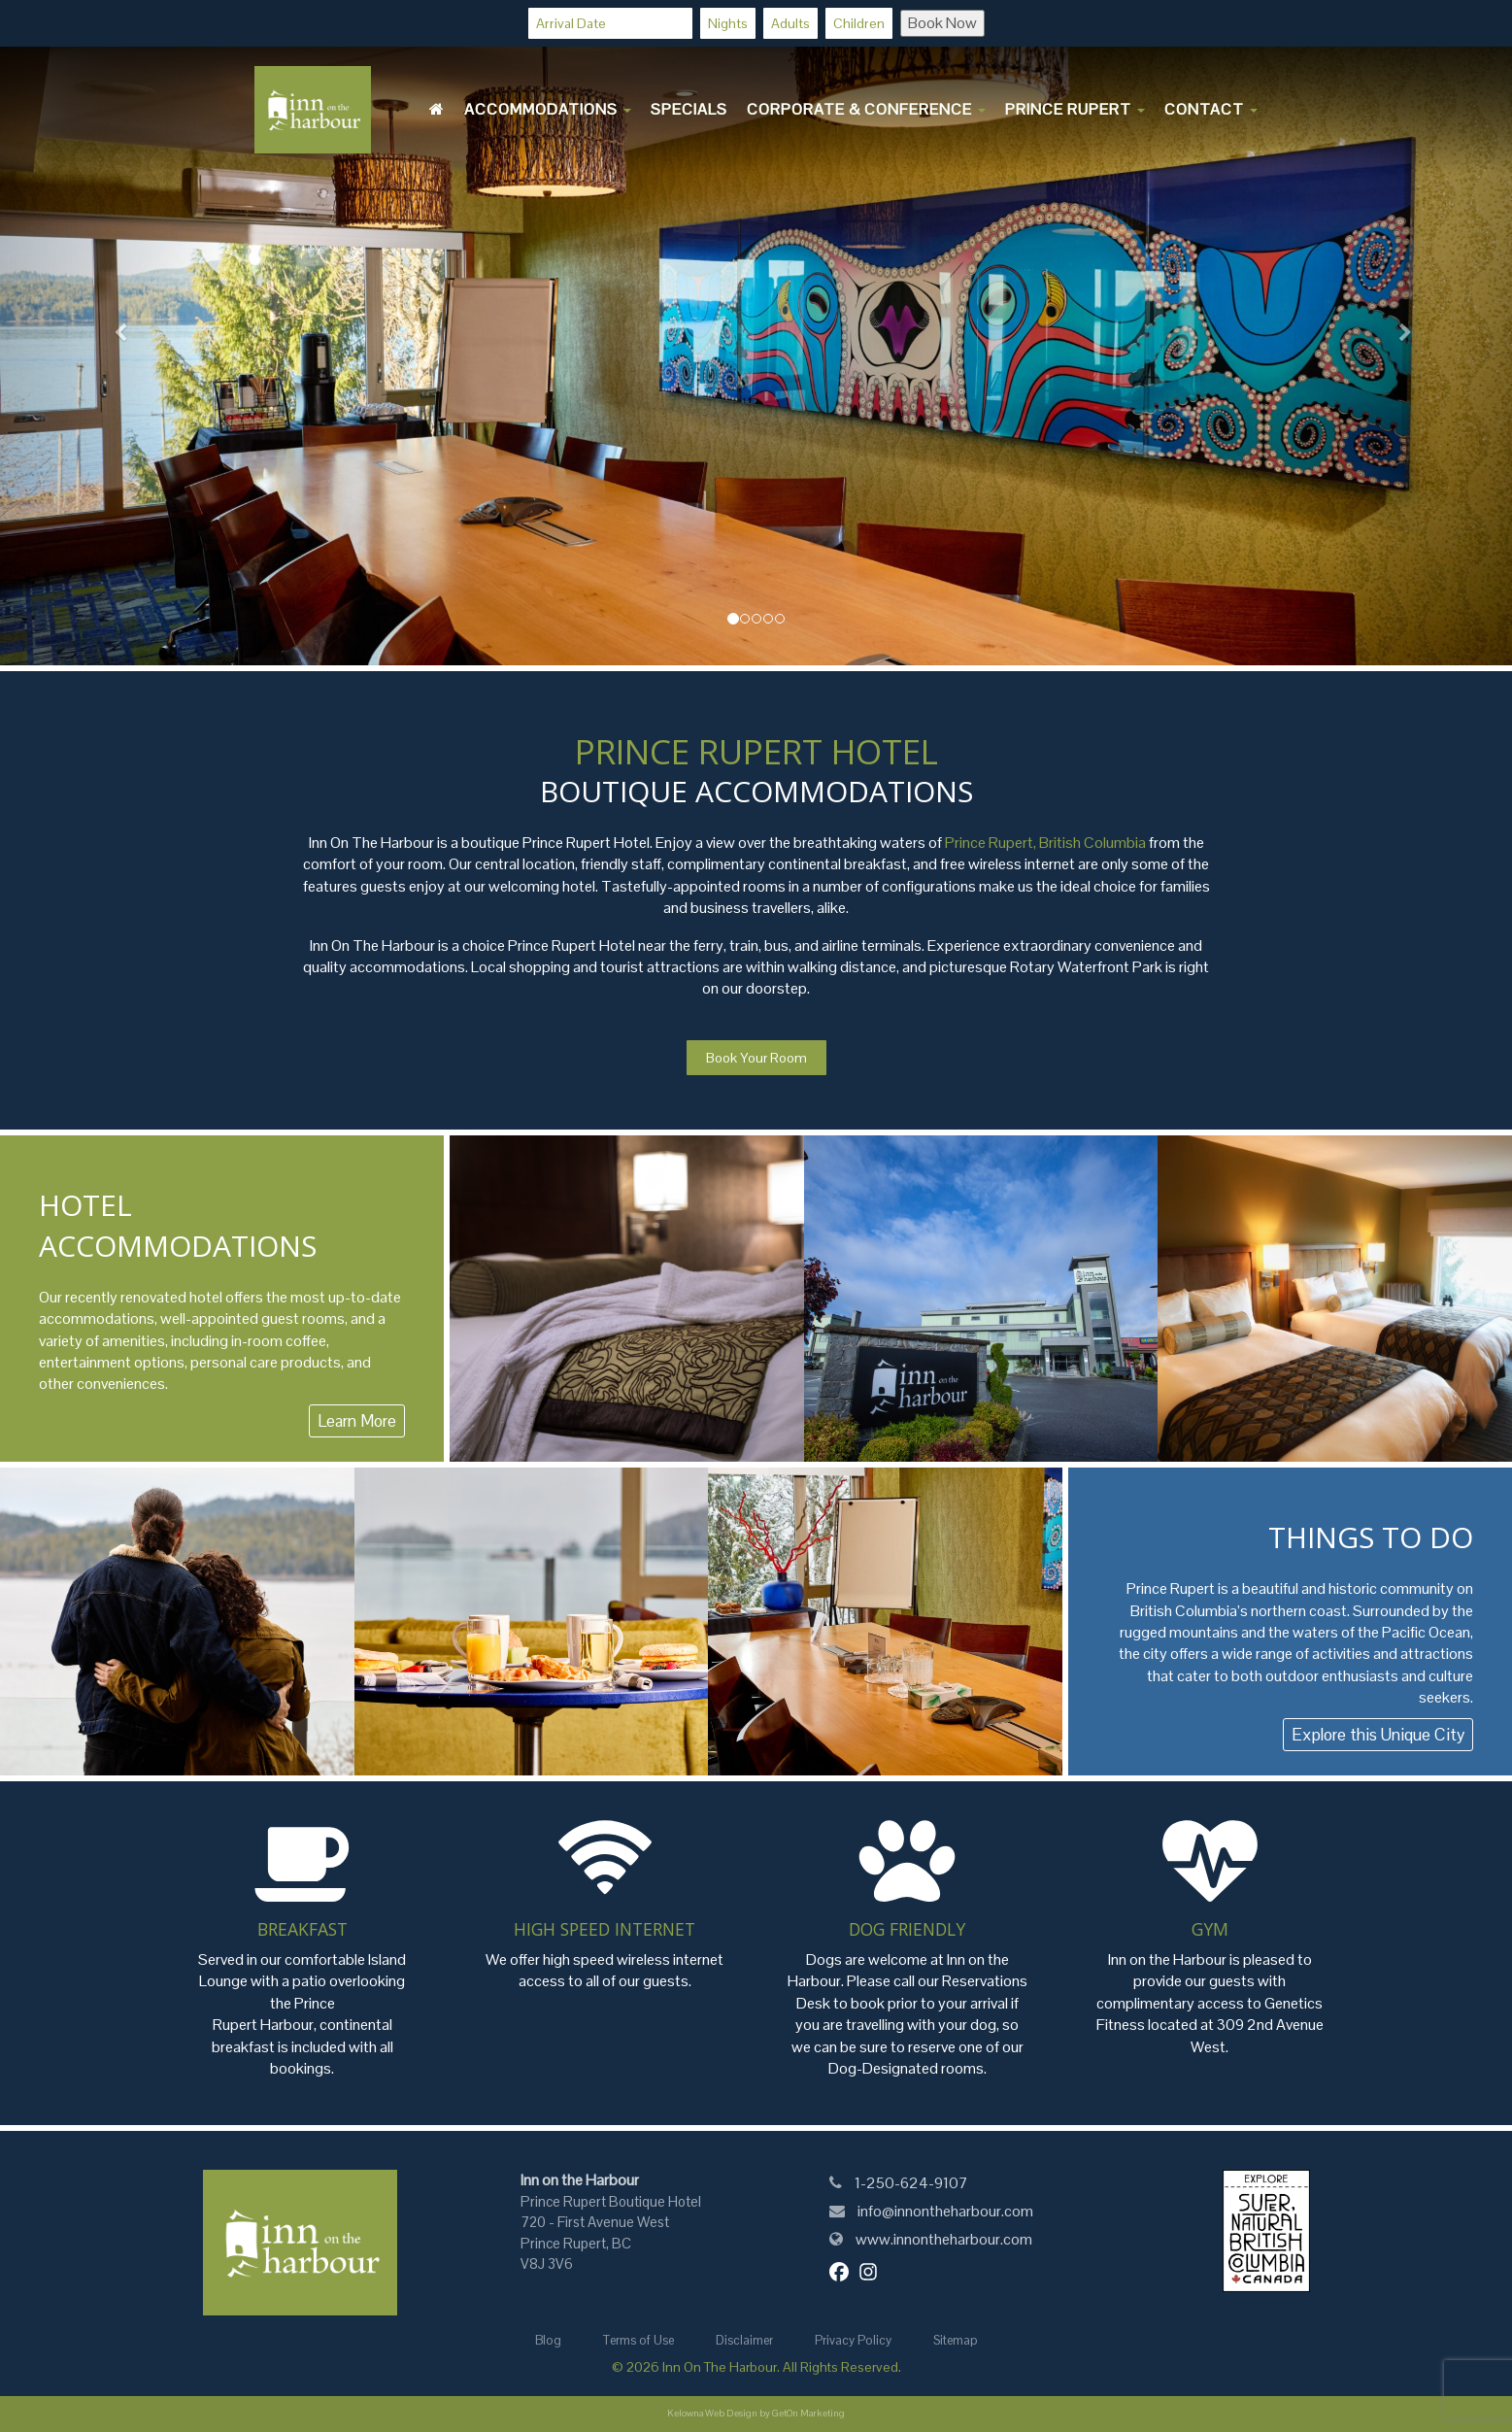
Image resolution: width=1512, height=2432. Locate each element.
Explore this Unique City (1378, 1734)
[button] (113, 332)
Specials (689, 109)
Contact (1211, 109)
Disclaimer (744, 2340)
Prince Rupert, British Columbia (1044, 842)
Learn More (357, 1421)
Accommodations (547, 109)
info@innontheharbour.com (945, 2211)
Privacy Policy (853, 2340)
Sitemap (955, 2340)
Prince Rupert (1075, 109)
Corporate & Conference (866, 109)
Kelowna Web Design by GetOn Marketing (756, 2413)
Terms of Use (638, 2340)
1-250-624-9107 (910, 2183)
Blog (548, 2340)
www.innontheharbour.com (943, 2239)
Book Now (942, 23)
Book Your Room (756, 1057)
